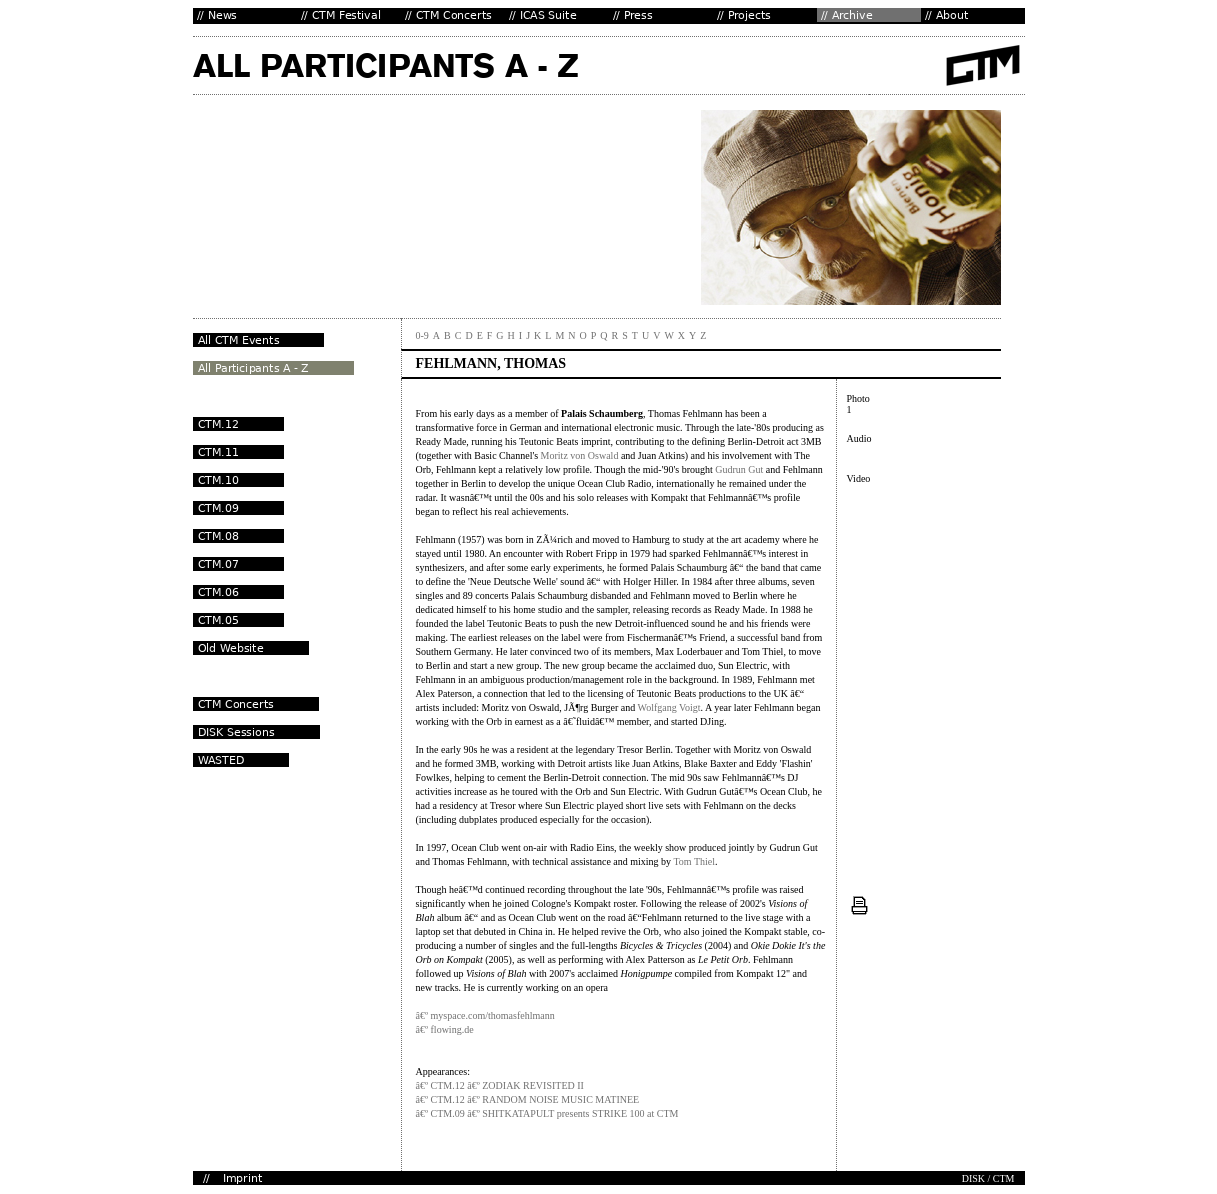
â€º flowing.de (445, 1029)
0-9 (422, 335)
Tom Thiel (694, 861)
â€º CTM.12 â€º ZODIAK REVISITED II (500, 1085)
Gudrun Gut (739, 469)
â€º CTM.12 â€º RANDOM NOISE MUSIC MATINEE (528, 1099)
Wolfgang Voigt (669, 707)
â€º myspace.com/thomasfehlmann (485, 1015)
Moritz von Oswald (580, 455)
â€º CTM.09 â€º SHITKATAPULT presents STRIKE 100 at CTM (547, 1113)
